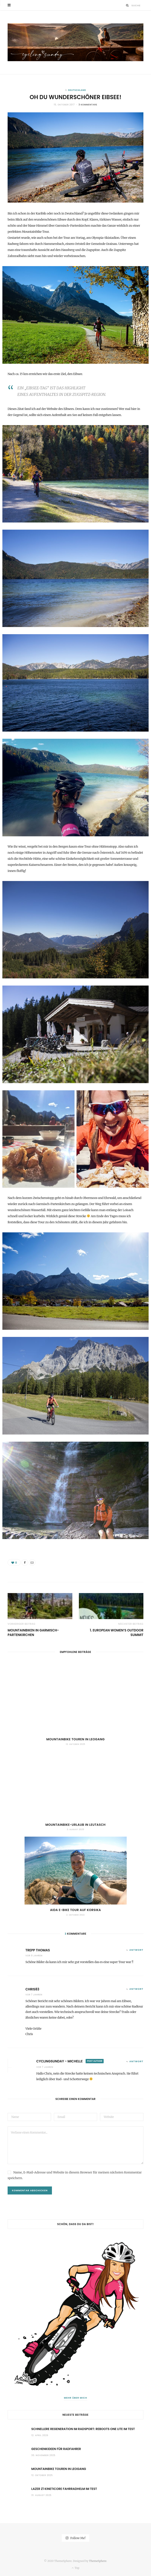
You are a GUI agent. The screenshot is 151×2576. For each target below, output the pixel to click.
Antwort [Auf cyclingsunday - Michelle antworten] (136, 2061)
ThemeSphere (97, 2561)
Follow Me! (76, 2538)
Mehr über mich (75, 2397)
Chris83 (32, 1989)
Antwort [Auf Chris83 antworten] (136, 1989)
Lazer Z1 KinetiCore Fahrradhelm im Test (64, 2489)
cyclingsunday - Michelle (59, 2061)
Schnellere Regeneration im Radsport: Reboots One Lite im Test (83, 2429)
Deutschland (77, 90)
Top (75, 2567)
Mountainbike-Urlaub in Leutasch (75, 1825)
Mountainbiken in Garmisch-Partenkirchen (33, 1632)
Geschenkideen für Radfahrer (56, 2449)
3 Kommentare (87, 104)
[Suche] (127, 5)
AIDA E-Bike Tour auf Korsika (75, 1910)
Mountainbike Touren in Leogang (75, 1739)
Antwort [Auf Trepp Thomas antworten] (136, 1950)
